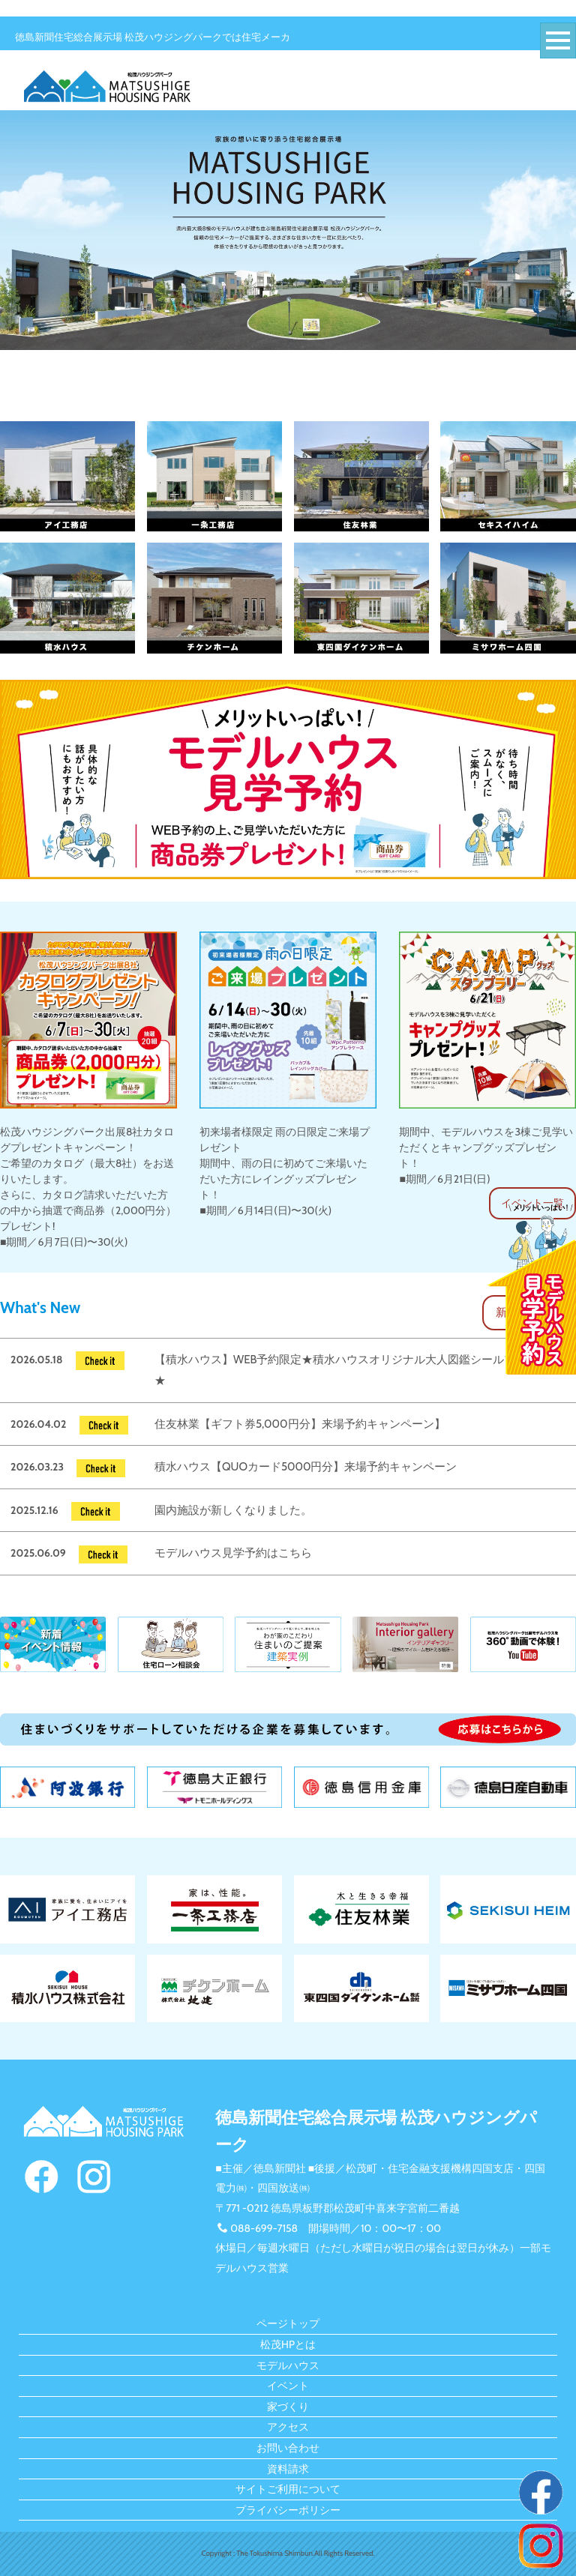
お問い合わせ (288, 2448)
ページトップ (288, 2323)
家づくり (288, 2406)
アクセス (288, 2427)
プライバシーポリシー (288, 2510)
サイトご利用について (288, 2489)
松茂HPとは (288, 2344)
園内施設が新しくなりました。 (233, 1510)
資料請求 (288, 2469)
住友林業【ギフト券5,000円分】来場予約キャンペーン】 (300, 1424)
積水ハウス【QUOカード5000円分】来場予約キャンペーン (305, 1466)
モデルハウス (288, 2365)
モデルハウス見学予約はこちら (233, 1553)
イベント (288, 2385)
